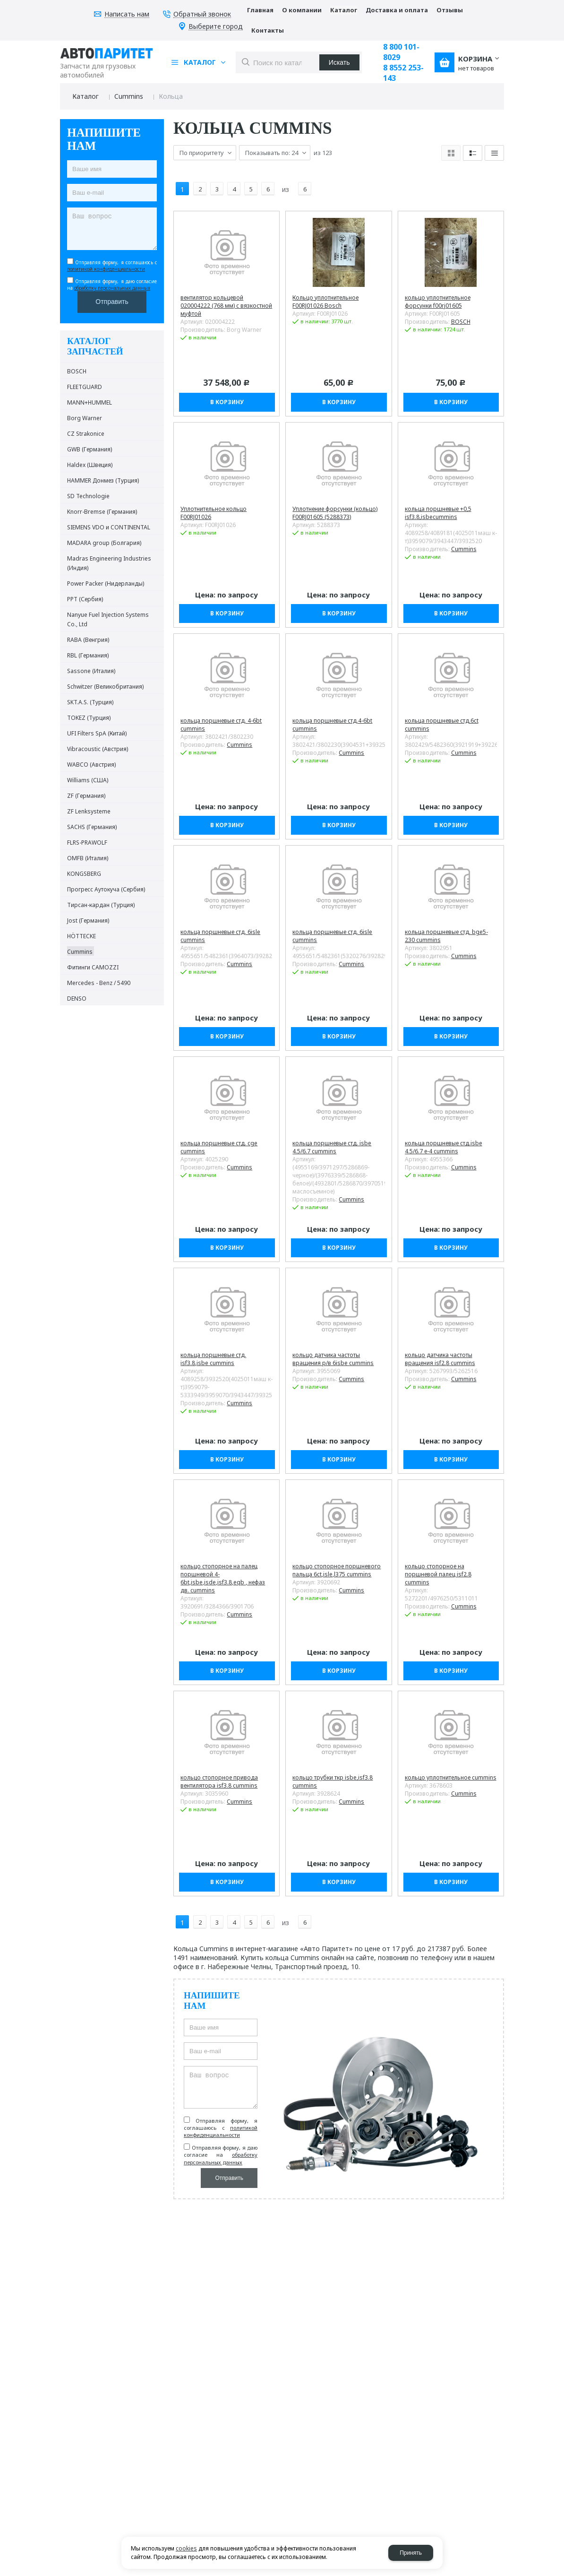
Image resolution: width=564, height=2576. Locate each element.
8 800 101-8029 (401, 52)
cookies (186, 2548)
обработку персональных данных (112, 288)
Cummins (128, 96)
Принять (411, 2553)
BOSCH (460, 314)
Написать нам (126, 14)
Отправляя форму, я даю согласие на (112, 284)
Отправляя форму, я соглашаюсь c (112, 265)
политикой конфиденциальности (106, 269)
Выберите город (215, 26)
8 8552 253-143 (403, 72)
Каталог (85, 96)
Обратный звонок (202, 14)
